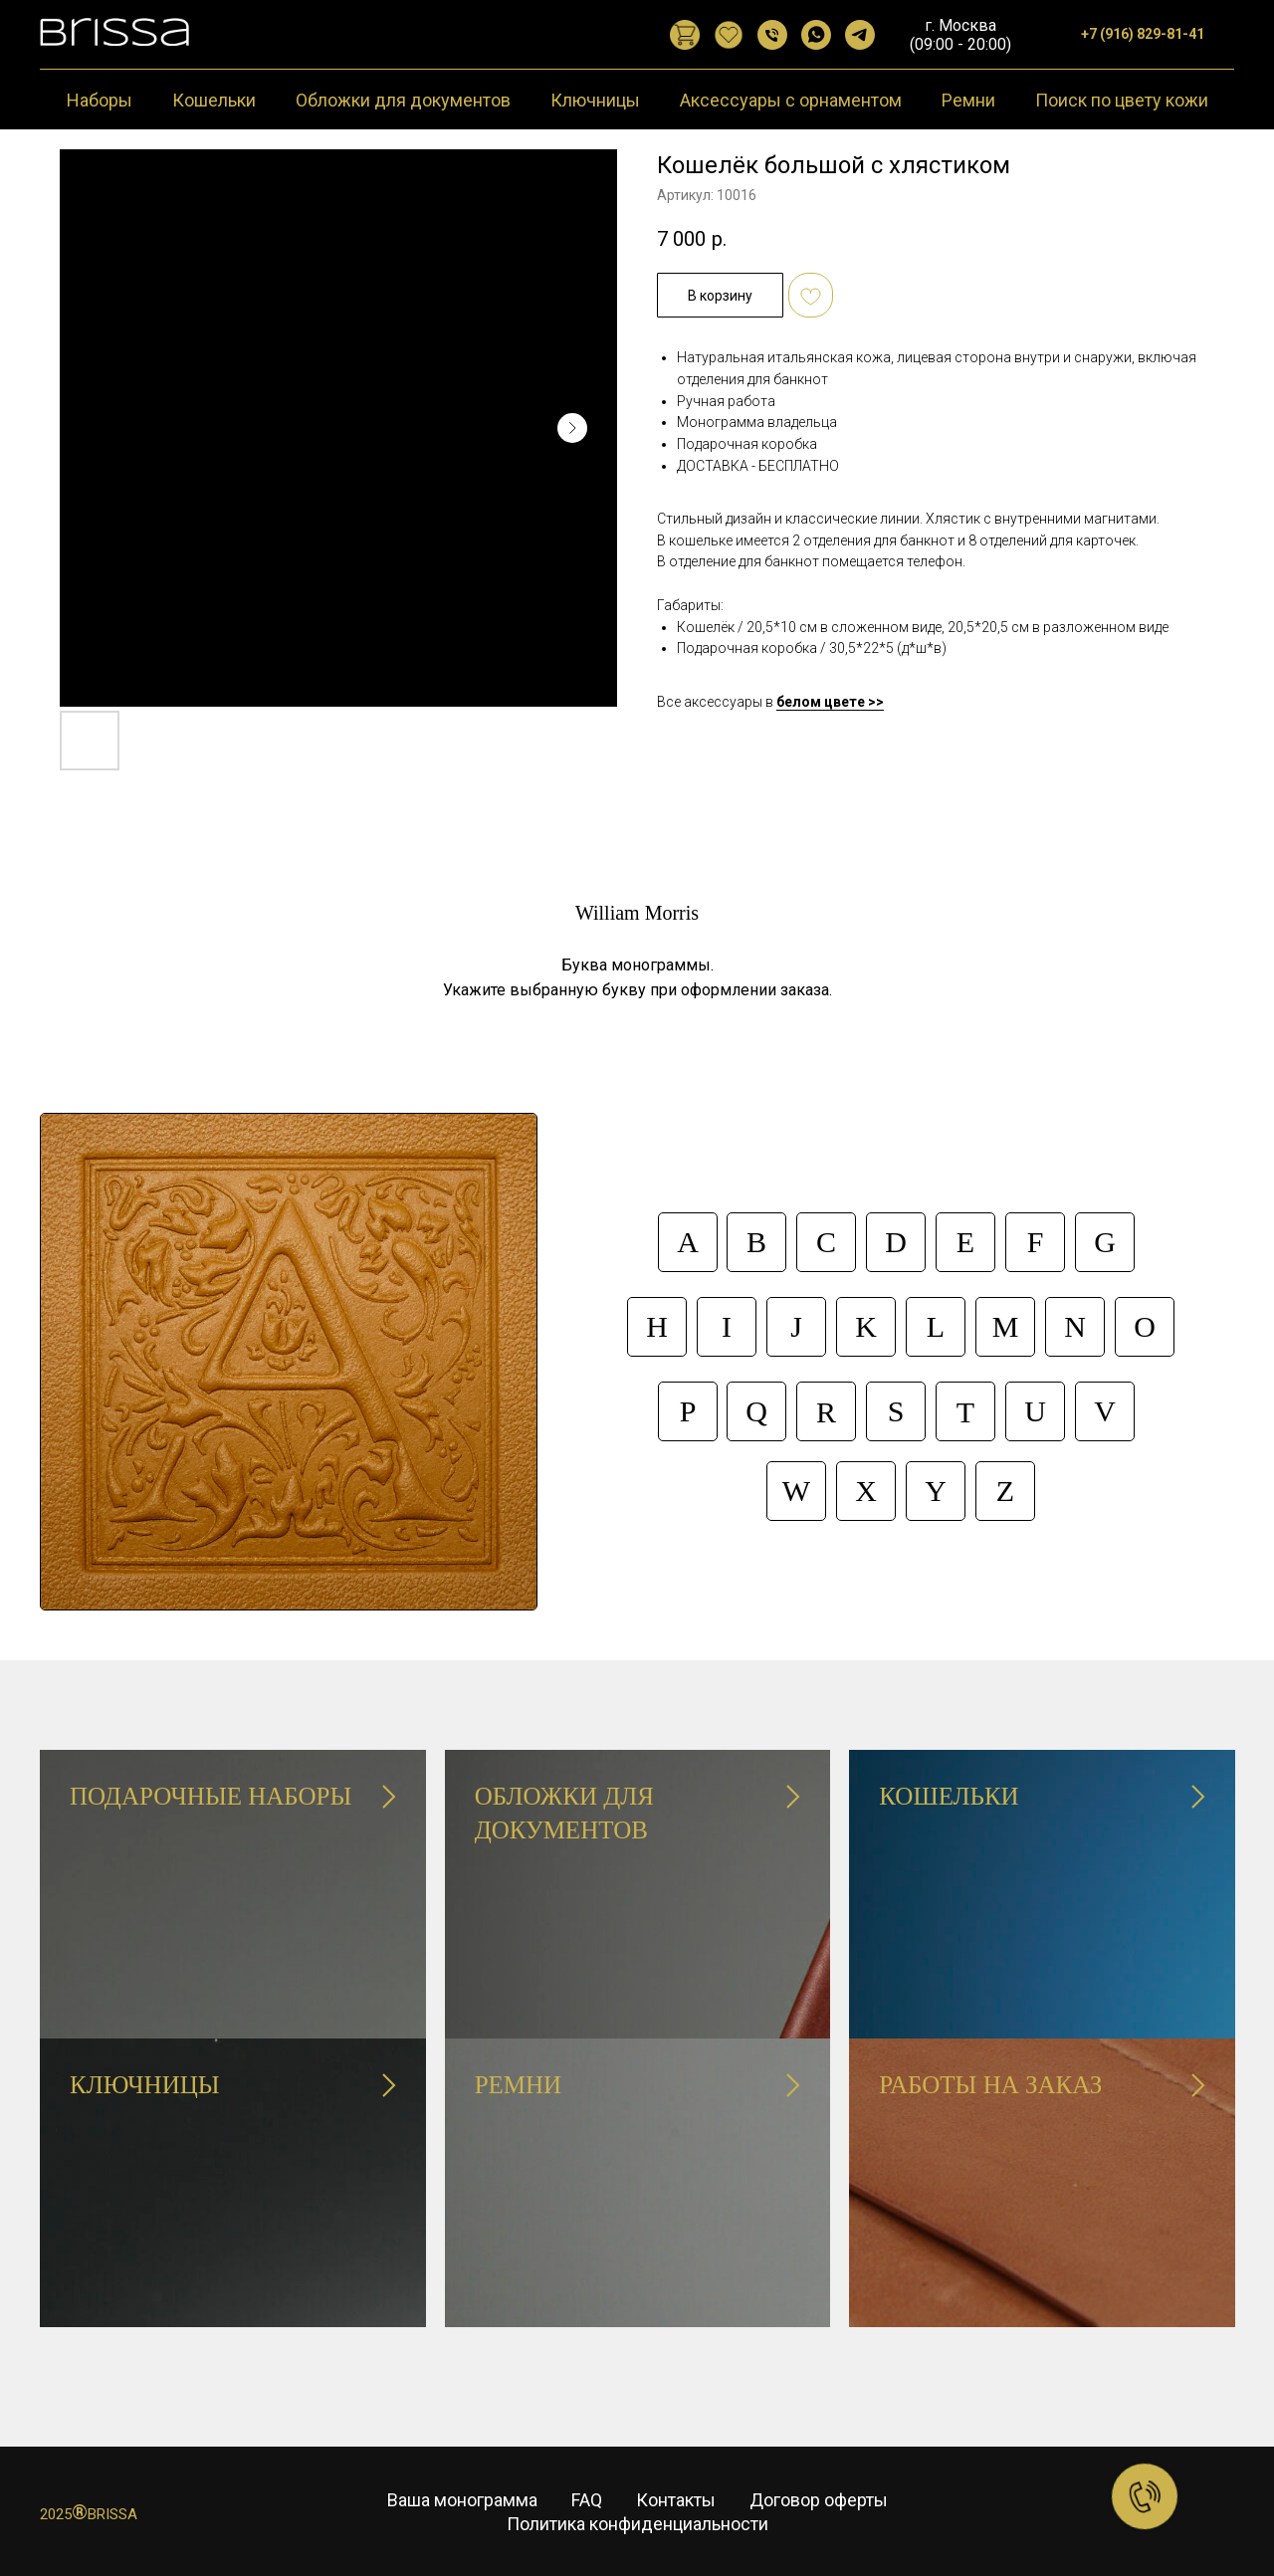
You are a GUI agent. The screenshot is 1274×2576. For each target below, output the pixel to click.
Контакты (676, 2499)
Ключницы (595, 100)
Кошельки (214, 100)
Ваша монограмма (462, 2499)
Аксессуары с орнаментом (791, 100)
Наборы (99, 100)
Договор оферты (818, 2499)
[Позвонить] (772, 35)
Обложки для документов (403, 100)
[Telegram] (860, 35)
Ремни (968, 100)
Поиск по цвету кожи (1121, 100)
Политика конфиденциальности (637, 2523)
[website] (685, 35)
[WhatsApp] (816, 35)
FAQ (586, 2499)
